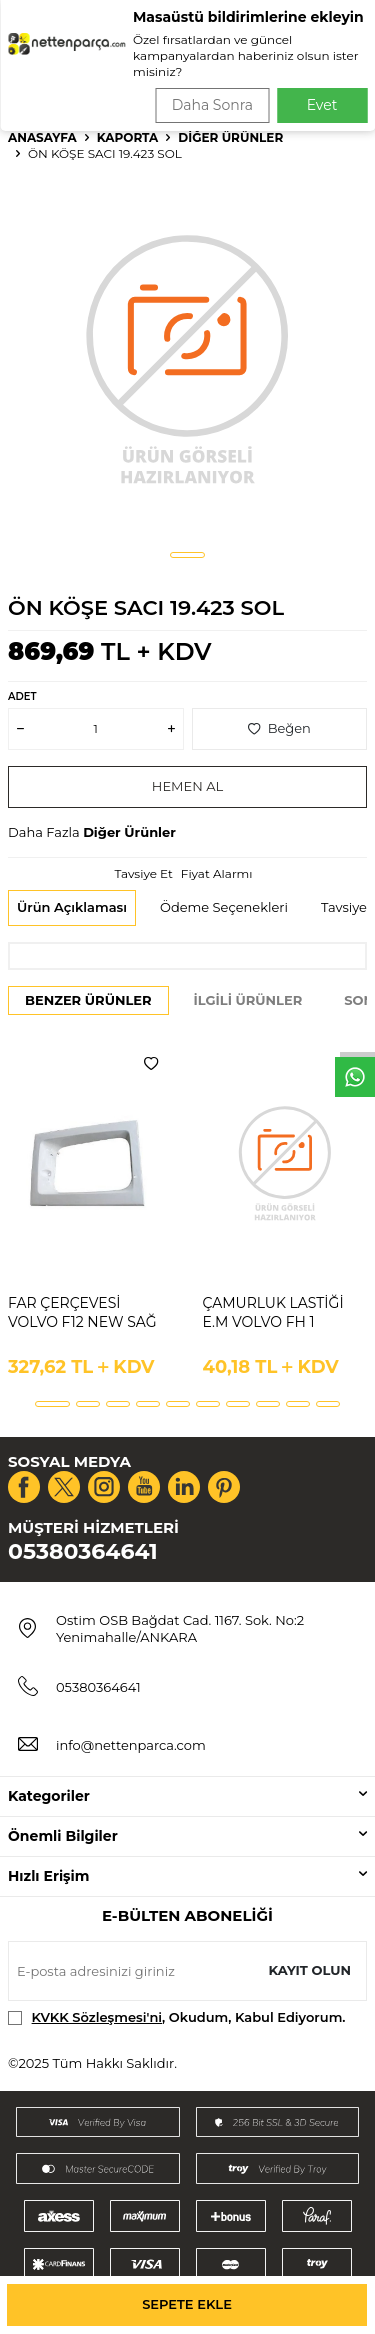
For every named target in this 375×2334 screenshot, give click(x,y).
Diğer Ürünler (230, 137)
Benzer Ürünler (88, 1000)
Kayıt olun (309, 1970)
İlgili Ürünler (248, 1000)
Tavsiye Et (143, 873)
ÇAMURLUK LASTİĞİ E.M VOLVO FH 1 (273, 1312)
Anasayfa (42, 137)
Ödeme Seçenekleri (224, 907)
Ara (331, 80)
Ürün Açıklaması (72, 907)
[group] (187, 357)
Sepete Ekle (187, 2304)
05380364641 (83, 1551)
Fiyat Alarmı (217, 873)
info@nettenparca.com (131, 1745)
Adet (22, 696)
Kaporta (128, 137)
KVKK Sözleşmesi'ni (97, 2017)
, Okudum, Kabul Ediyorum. (177, 2017)
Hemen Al (187, 786)
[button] (187, 555)
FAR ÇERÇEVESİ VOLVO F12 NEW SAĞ (82, 1312)
